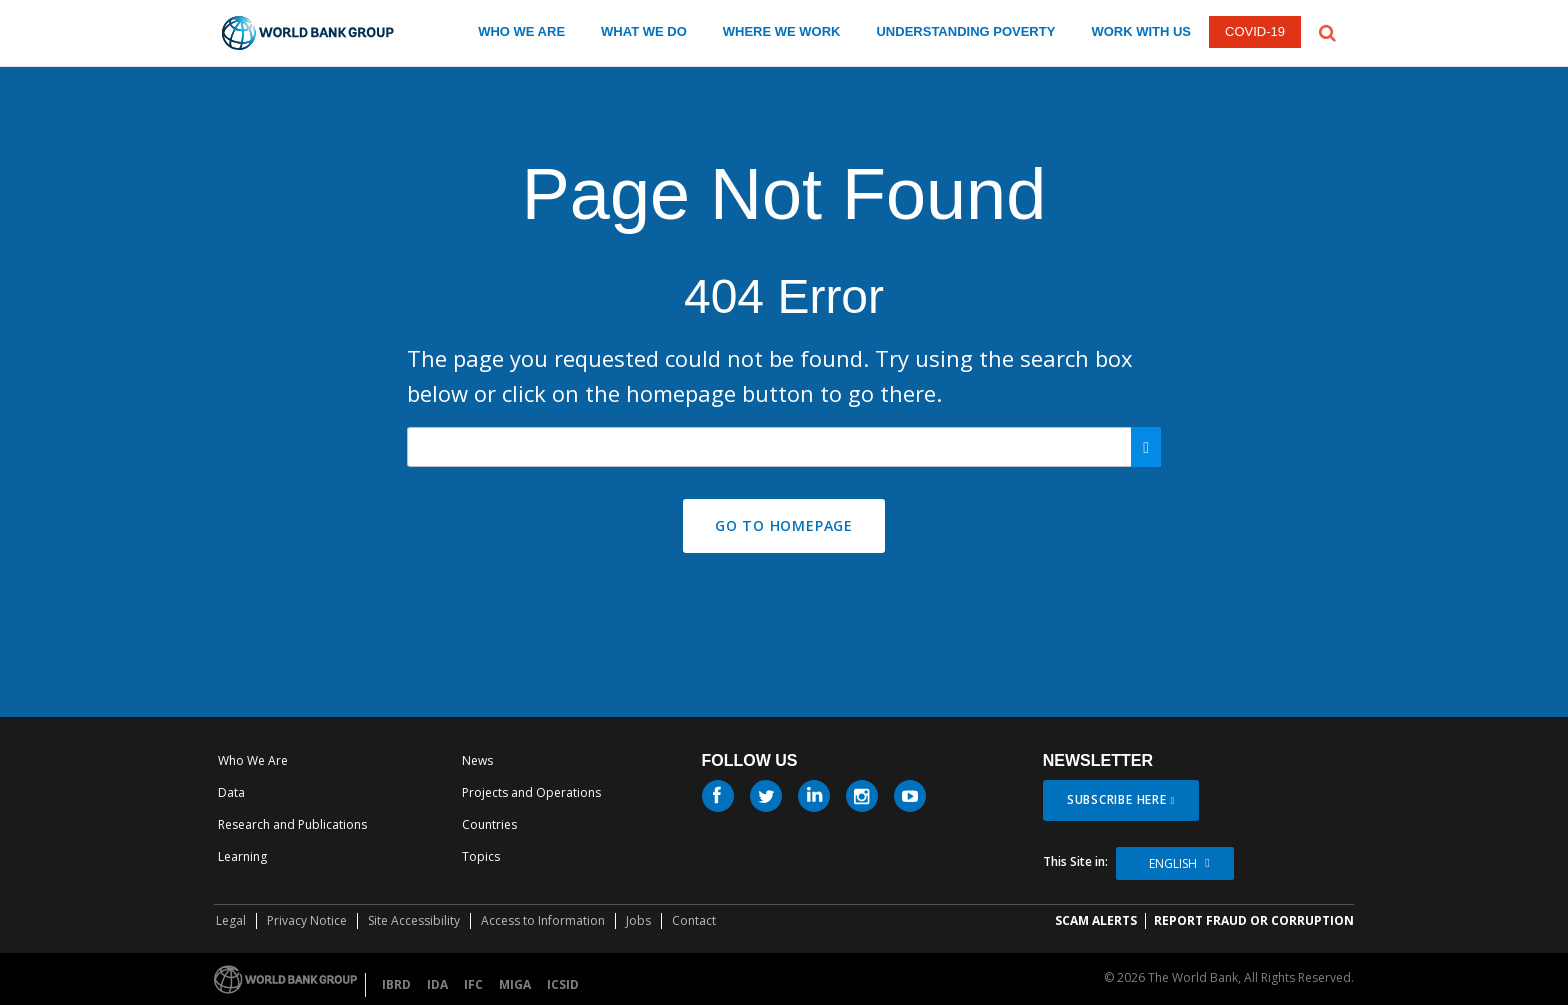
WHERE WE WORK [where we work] (782, 31)
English (1173, 863)
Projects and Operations (531, 792)
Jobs (638, 920)
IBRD (396, 984)
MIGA (515, 984)
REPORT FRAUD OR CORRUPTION (1254, 920)
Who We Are (253, 760)
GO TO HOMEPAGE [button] (784, 525)
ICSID (563, 984)
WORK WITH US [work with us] (1141, 31)
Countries (489, 824)
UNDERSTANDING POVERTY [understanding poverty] (965, 31)
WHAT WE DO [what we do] (644, 31)
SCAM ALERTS (1096, 920)
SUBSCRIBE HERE (1117, 799)
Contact (694, 920)
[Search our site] (784, 447)
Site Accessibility (414, 920)
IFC (473, 984)
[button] (1327, 31)
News (477, 760)
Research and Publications (292, 824)
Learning (242, 856)
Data (231, 792)
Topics (481, 856)
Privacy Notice (307, 920)
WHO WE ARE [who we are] (521, 31)
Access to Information (543, 920)
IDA (437, 984)
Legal (231, 920)
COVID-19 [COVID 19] (1255, 31)
